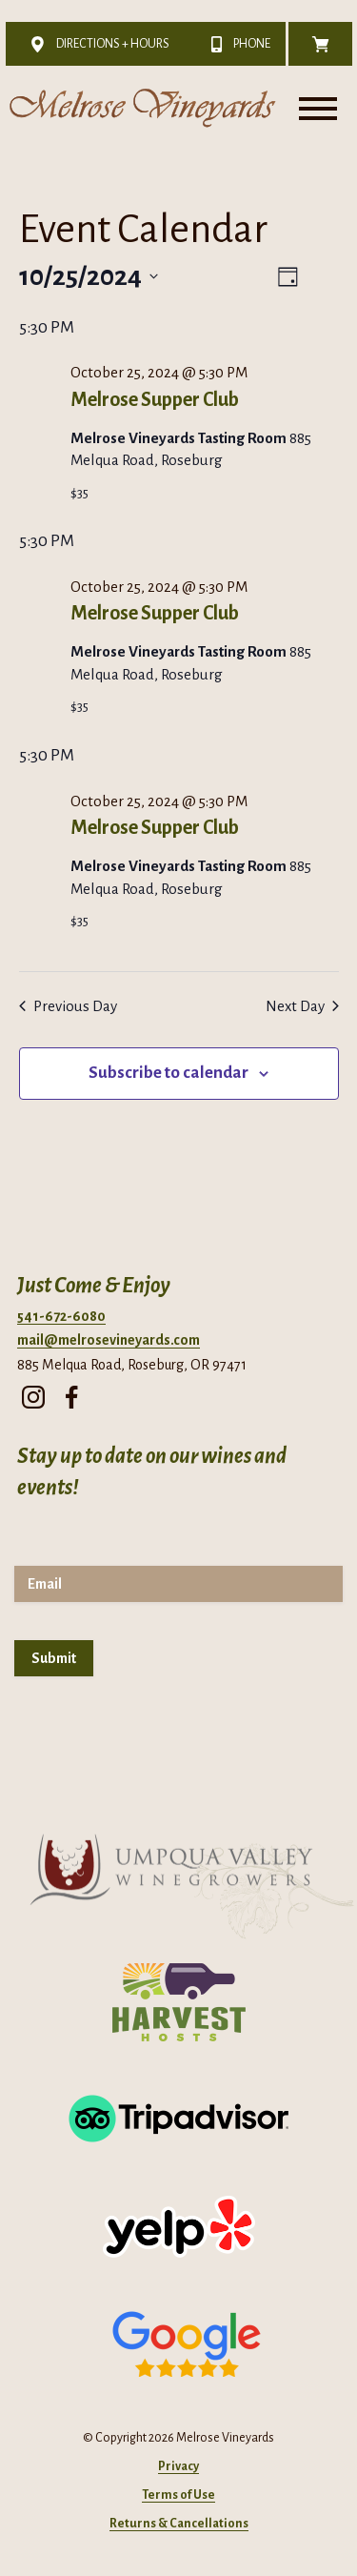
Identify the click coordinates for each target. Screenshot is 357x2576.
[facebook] (71, 1392)
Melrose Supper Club (154, 399)
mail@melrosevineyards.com (108, 1340)
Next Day (302, 1006)
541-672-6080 (61, 1316)
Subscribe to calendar (168, 1073)
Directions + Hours (95, 44)
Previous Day (68, 1006)
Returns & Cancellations (178, 2523)
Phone (235, 44)
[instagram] (33, 1392)
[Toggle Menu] (318, 108)
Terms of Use (178, 2495)
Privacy (178, 2466)
